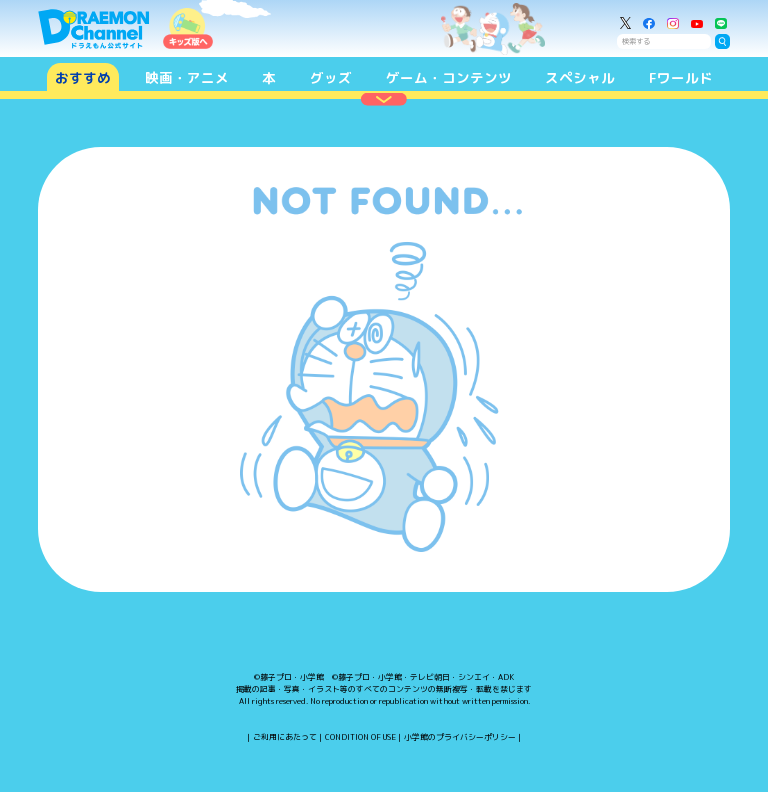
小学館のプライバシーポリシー (460, 737)
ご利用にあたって (285, 737)
